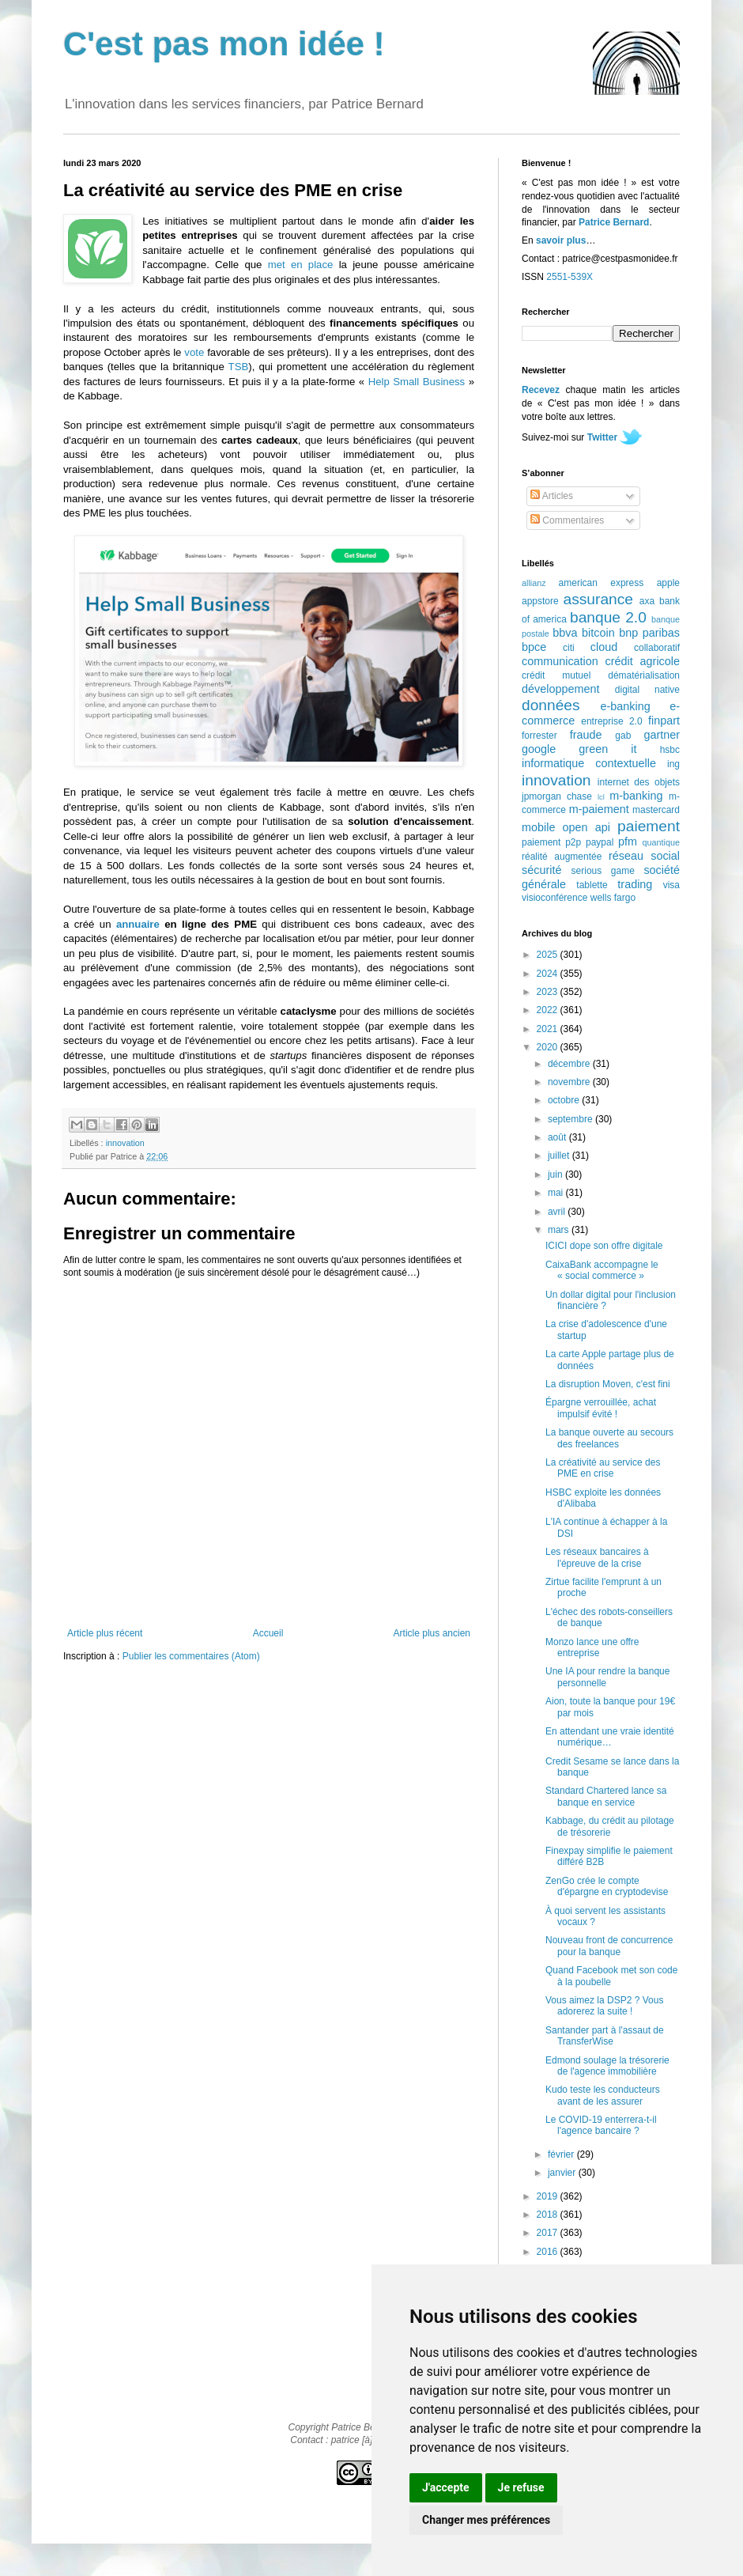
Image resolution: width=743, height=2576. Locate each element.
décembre (570, 1063)
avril (558, 1211)
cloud (603, 647)
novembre (570, 1082)
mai (557, 1192)
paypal (599, 842)
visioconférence (554, 897)
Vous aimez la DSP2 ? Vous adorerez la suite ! (604, 2006)
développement (560, 689)
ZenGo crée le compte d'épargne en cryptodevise (606, 1886)
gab (623, 735)
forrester (539, 735)
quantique (661, 842)
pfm (627, 841)
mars (559, 1229)
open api (586, 827)
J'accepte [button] (446, 2487)
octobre (565, 1100)
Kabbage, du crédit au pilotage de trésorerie (609, 1826)
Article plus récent (104, 1633)
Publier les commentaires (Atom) (191, 1656)
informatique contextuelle (589, 763)
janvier (563, 2172)
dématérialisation (644, 675)
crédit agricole (642, 661)
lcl (601, 796)
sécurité (541, 870)
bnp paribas (649, 632)
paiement (648, 826)
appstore (540, 601)
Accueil (268, 1633)
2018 (548, 2214)
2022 (548, 1010)
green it (607, 749)
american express (601, 582)
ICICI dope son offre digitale (604, 1245)
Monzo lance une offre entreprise (592, 1647)
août (558, 1137)
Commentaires (567, 520)
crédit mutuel (556, 675)
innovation (125, 1143)
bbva (565, 632)
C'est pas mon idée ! (224, 43)
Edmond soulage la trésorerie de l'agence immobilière (607, 2066)
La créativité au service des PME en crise (602, 1468)
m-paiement (599, 809)
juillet (560, 1155)
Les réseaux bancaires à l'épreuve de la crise (597, 1557)
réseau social (644, 855)
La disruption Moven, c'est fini (607, 1384)
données (551, 705)
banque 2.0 (608, 617)
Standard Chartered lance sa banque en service (605, 1796)
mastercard (656, 809)
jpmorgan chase (557, 796)
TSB (238, 367)
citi (569, 647)
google (539, 749)
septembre (571, 1119)
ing (673, 764)
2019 (548, 2196)
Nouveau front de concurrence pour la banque (609, 1946)
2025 (548, 954)
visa (671, 885)
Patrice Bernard (614, 222)
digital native (647, 689)
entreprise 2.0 (611, 721)
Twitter (602, 437)
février (562, 2154)
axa (646, 601)
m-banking (635, 795)
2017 (548, 2232)
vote (194, 352)
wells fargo (613, 897)
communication (560, 661)
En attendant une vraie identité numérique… (609, 1737)
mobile (538, 827)
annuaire (138, 924)
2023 (548, 991)
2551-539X (569, 276)
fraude (586, 734)
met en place (301, 264)
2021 (548, 1029)
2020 (548, 1047)
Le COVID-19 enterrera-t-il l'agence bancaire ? (601, 2125)
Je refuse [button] (521, 2487)
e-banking (625, 706)
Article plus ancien (432, 1633)
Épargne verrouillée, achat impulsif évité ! (600, 1408)
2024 (548, 973)
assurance (599, 599)
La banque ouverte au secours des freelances (609, 1438)
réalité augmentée (562, 856)
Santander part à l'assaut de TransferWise (604, 2036)
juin (556, 1174)
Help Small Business (417, 382)
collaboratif (657, 647)
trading (634, 884)
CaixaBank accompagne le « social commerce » (601, 1270)
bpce (534, 647)
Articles (551, 495)
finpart (664, 720)
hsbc (670, 749)
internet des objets (639, 782)
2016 (548, 2251)
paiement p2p (551, 842)
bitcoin (598, 632)
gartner (661, 734)
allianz (534, 583)
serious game (603, 870)
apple (668, 582)
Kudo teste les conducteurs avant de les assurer (602, 2095)
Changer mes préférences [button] (486, 2520)
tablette (591, 885)
